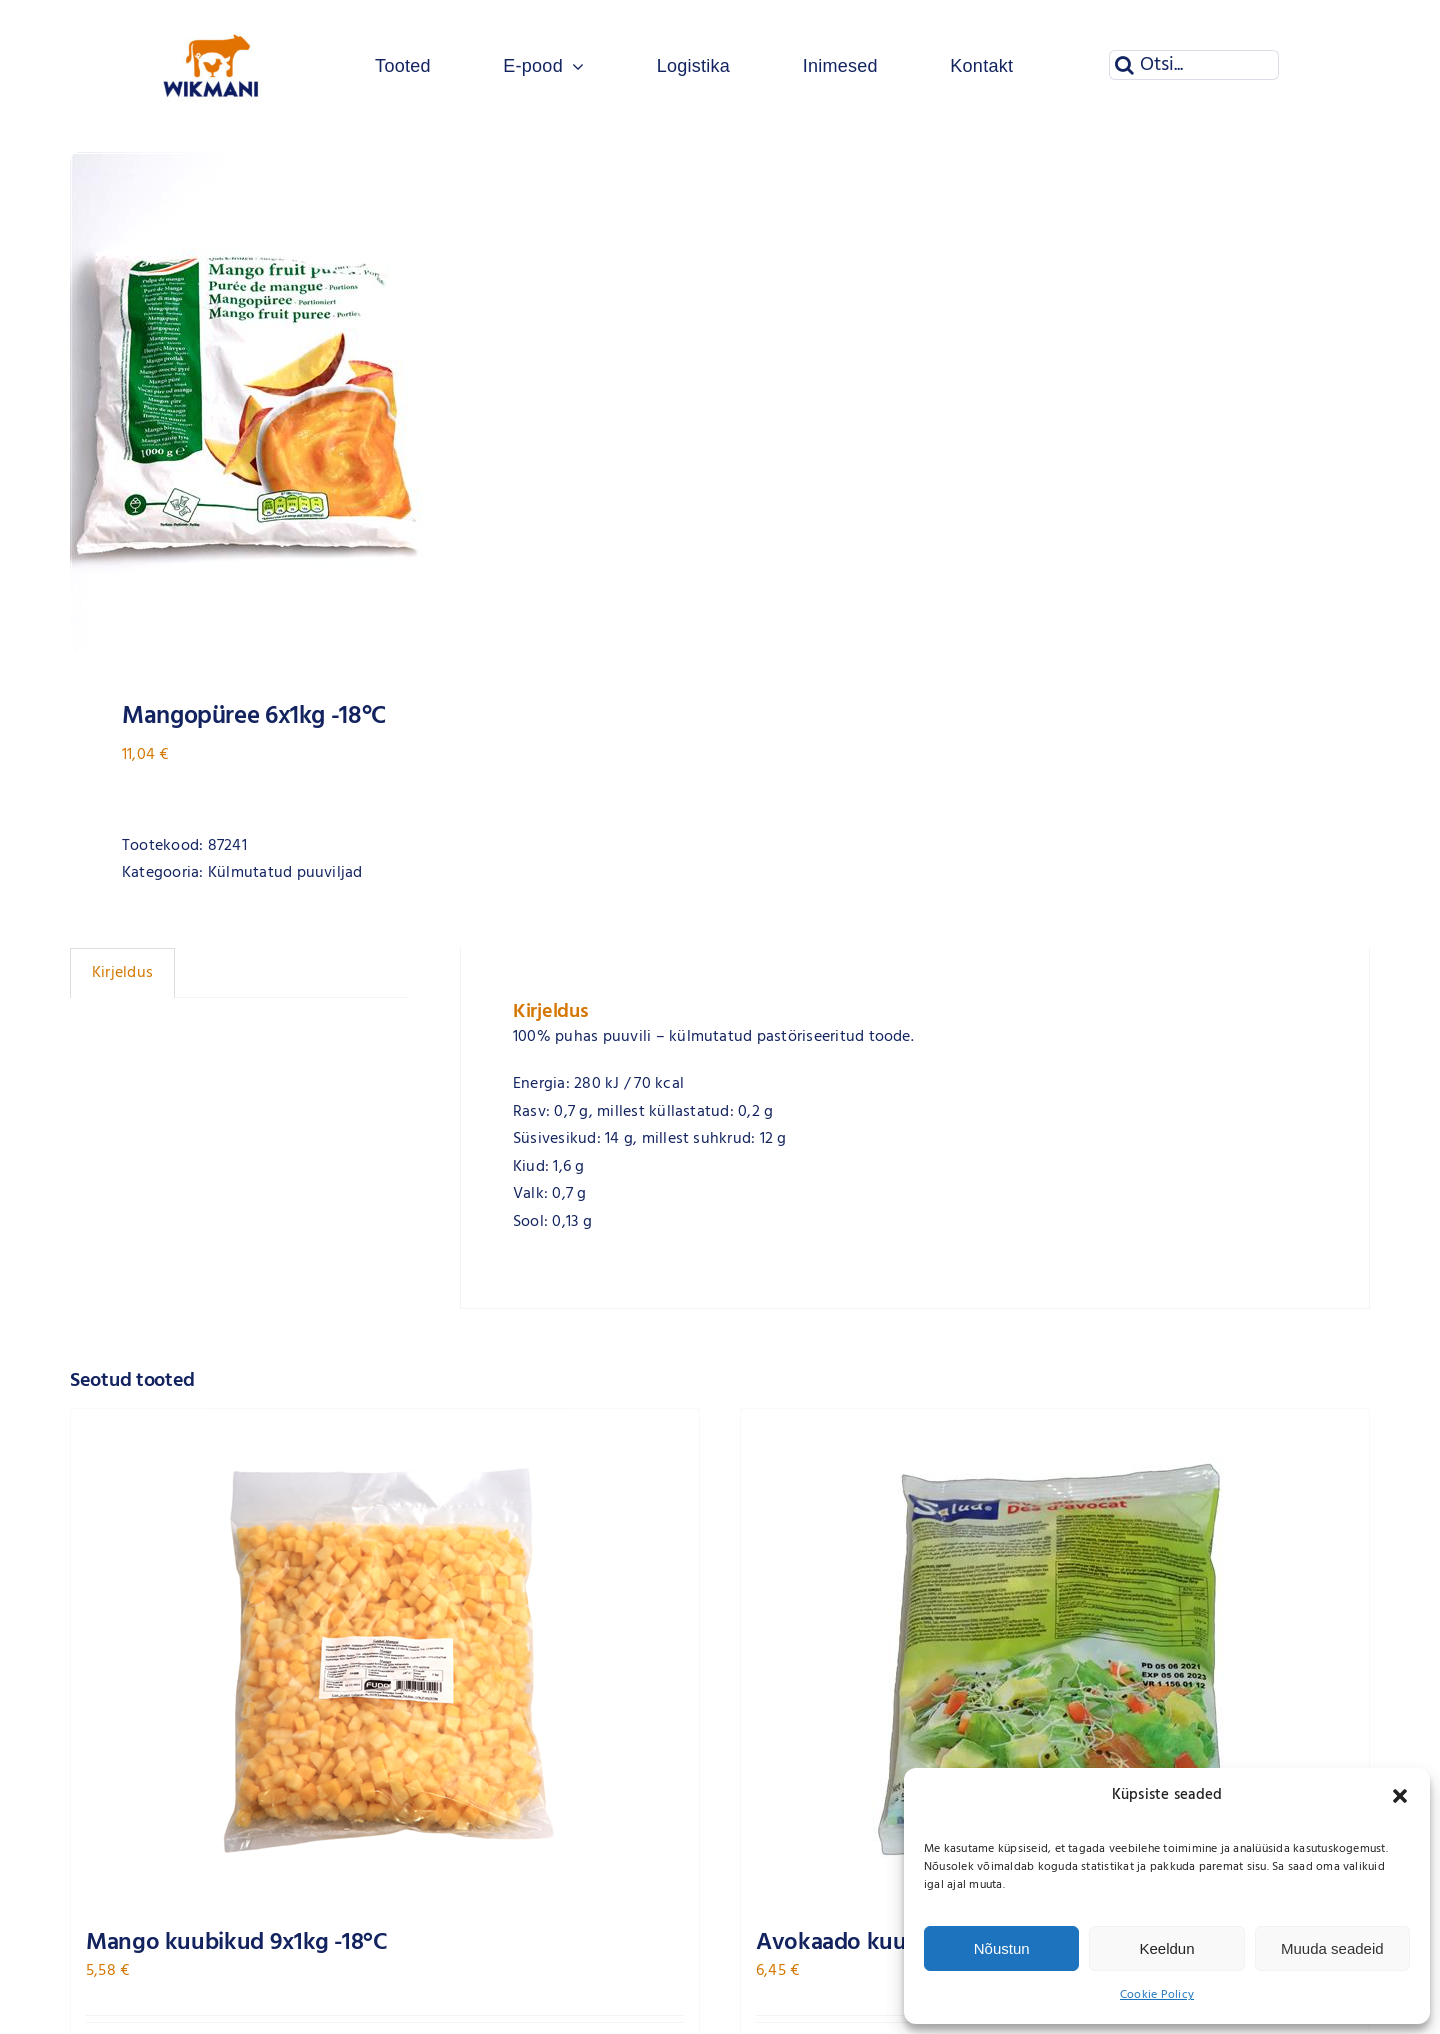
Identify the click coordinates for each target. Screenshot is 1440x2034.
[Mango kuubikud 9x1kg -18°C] (385, 1659)
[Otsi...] (1194, 65)
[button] (1400, 1796)
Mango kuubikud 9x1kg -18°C (237, 1943)
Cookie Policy (1157, 1995)
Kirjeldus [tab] (122, 973)
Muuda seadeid (1332, 1948)
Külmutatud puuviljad (285, 873)
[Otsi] (1124, 65)
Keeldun (1166, 1948)
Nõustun (1002, 1948)
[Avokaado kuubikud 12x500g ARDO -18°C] (1055, 1659)
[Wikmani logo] (211, 18)
